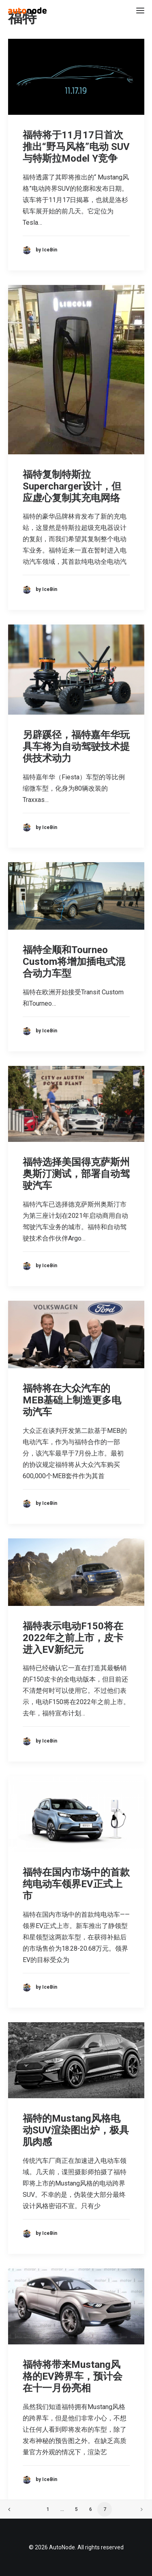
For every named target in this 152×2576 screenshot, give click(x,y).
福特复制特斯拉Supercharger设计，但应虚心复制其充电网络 (72, 486)
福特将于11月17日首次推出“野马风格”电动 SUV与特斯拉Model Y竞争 (76, 146)
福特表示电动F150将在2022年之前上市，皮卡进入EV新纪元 (73, 1637)
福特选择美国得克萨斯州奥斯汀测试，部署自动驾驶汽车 (76, 1173)
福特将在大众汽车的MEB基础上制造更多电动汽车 (72, 1400)
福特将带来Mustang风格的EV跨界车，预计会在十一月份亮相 (72, 2376)
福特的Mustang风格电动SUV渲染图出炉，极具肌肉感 (76, 2130)
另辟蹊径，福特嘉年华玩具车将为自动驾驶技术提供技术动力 (76, 746)
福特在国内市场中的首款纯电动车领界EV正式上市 (76, 1884)
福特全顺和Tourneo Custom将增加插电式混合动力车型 (74, 961)
